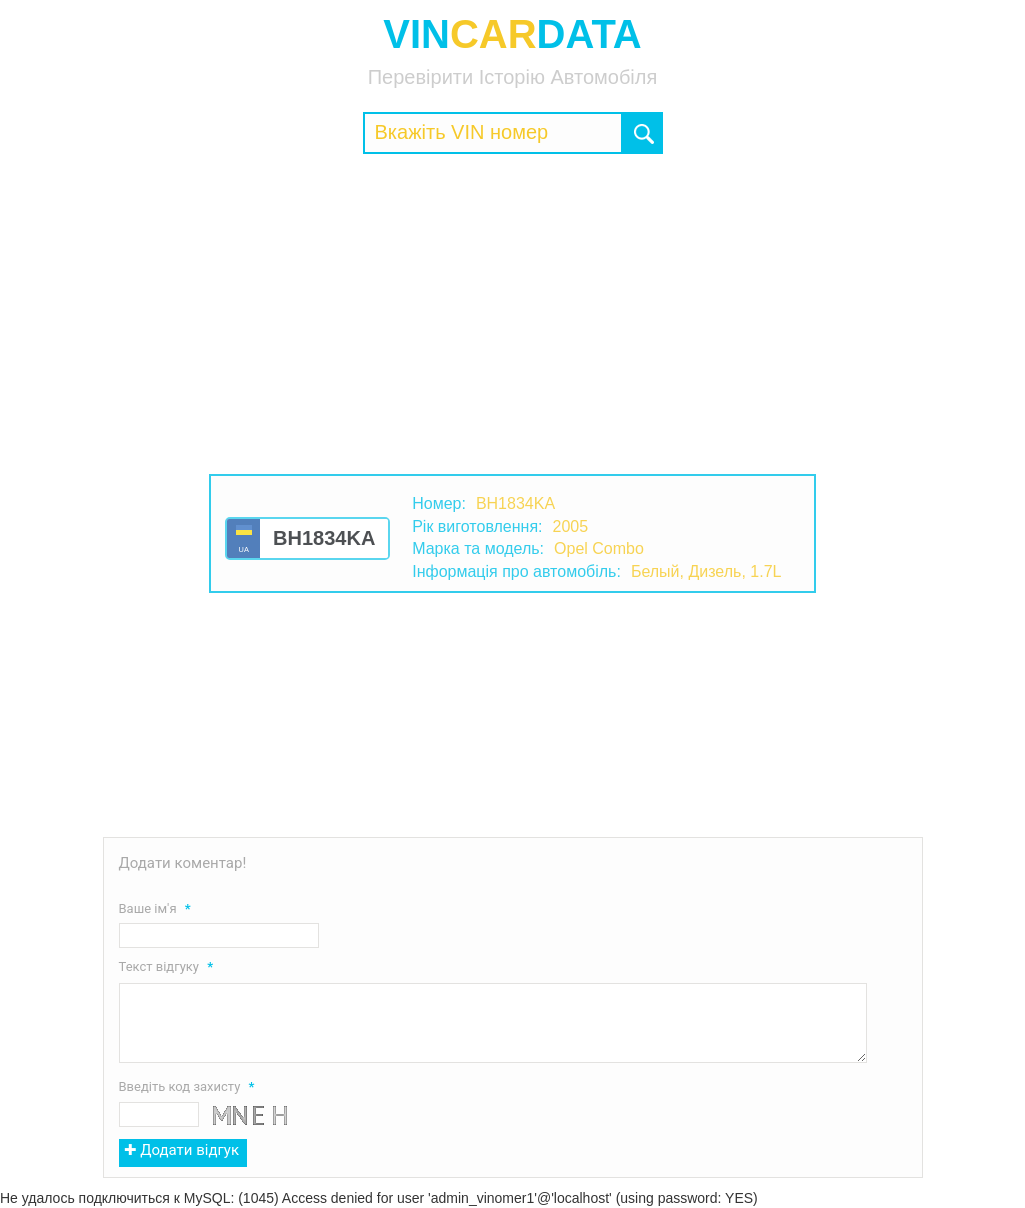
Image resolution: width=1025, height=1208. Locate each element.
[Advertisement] (512, 314)
